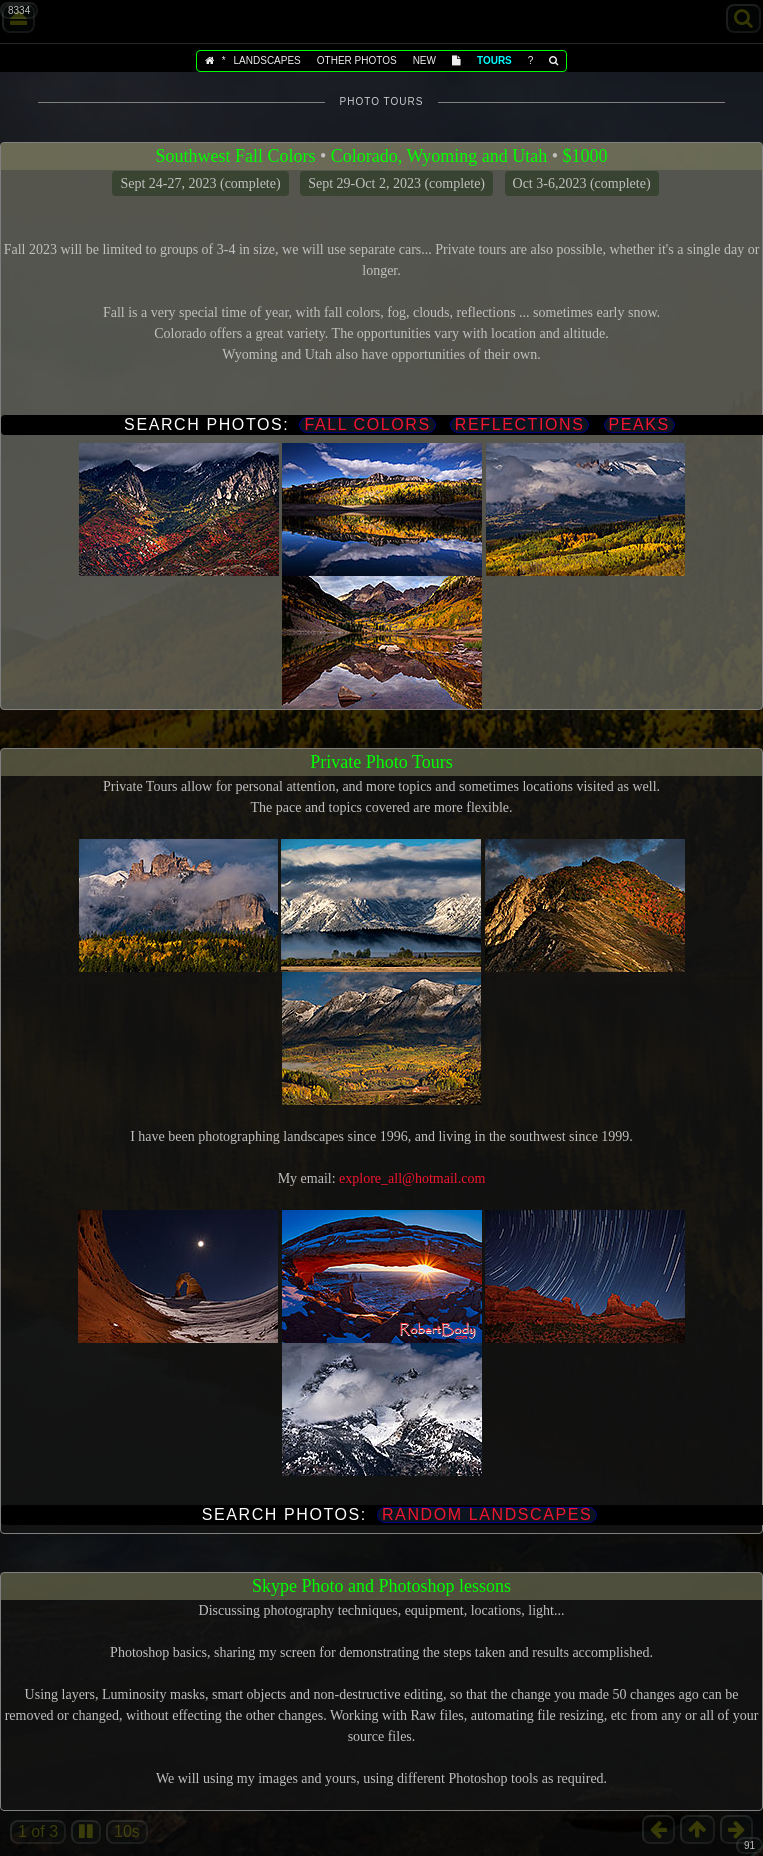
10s (127, 1831)
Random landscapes (487, 1514)
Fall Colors (367, 424)
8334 (19, 10)
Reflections (520, 424)
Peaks (639, 424)
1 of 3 (38, 1831)
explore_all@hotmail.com (412, 1178)
